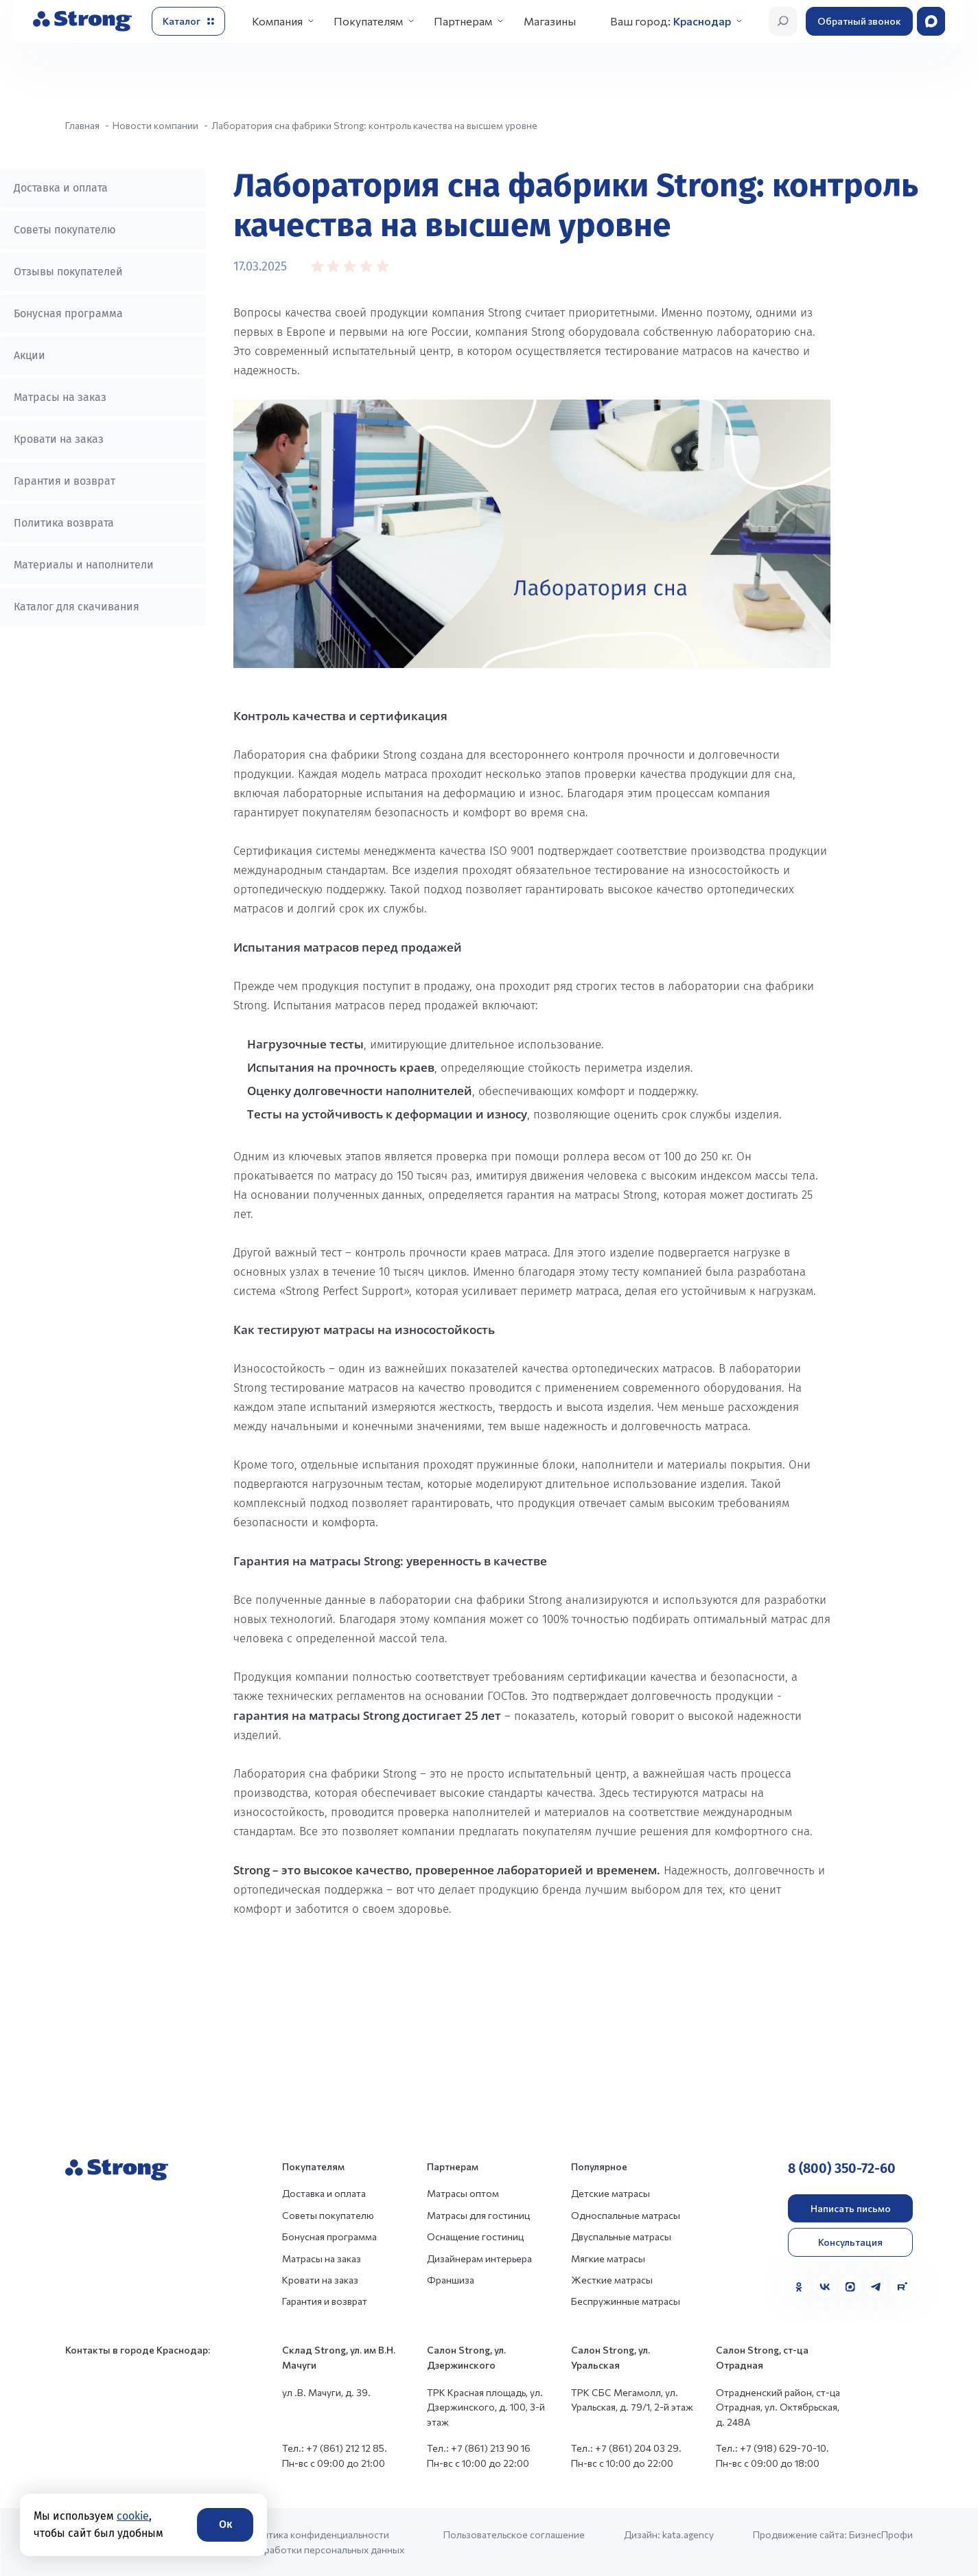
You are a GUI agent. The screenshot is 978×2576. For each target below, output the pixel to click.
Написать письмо (851, 2208)
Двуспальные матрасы (621, 2236)
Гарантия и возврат (64, 480)
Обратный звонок (859, 21)
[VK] (825, 2287)
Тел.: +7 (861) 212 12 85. (334, 2448)
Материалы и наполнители (84, 564)
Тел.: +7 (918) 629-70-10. (772, 2448)
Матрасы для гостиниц (478, 2215)
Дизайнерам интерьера (479, 2258)
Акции (29, 355)
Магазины (550, 20)
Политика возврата (64, 522)
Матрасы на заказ (60, 397)
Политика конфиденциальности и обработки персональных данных (324, 2542)
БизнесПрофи (881, 2534)
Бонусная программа (68, 313)
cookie (133, 2515)
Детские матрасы (610, 2193)
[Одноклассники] (799, 2287)
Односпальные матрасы (625, 2215)
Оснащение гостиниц (475, 2236)
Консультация (850, 2242)
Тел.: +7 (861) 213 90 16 (479, 2448)
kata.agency (688, 2534)
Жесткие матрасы (612, 2280)
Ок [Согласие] (225, 2524)
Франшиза (450, 2280)
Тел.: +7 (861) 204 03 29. (626, 2448)
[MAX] (850, 2287)
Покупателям (368, 20)
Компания (277, 20)
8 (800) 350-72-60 (842, 2168)
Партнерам (463, 20)
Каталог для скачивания (76, 606)
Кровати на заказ (59, 439)
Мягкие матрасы (608, 2258)
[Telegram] (876, 2287)
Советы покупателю (65, 229)
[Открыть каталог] (188, 21)
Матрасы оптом (463, 2193)
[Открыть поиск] (783, 21)
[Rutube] (902, 2287)
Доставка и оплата (61, 187)
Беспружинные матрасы (625, 2301)
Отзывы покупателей (68, 271)
